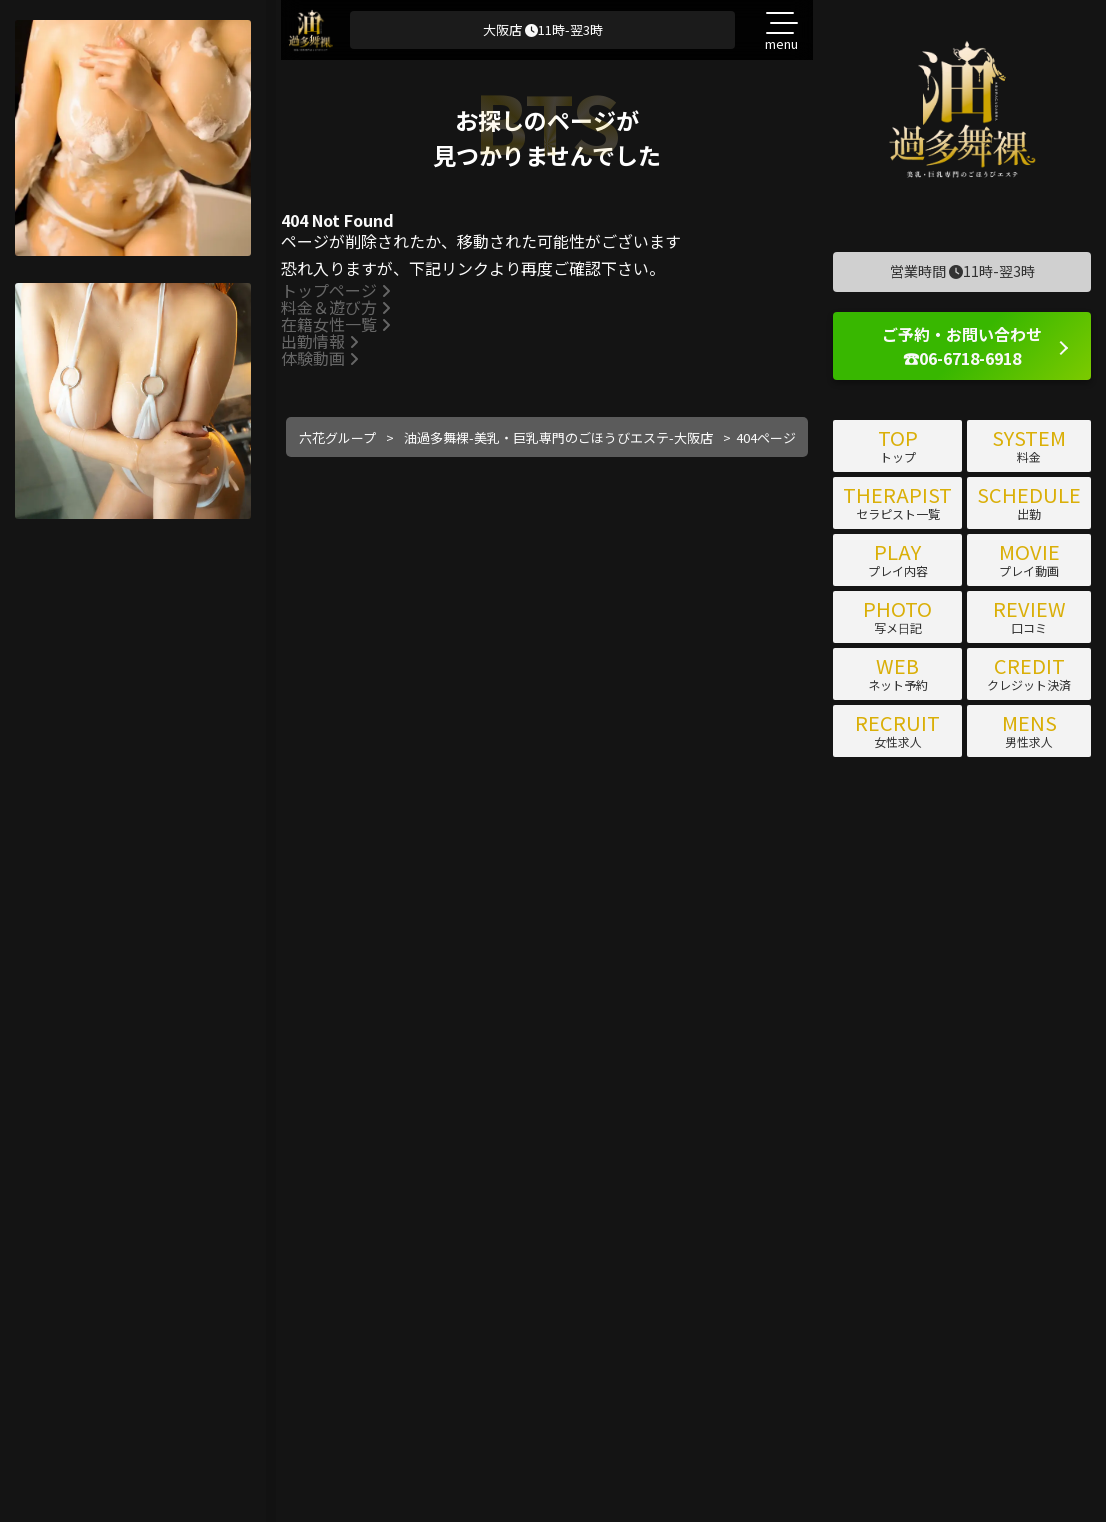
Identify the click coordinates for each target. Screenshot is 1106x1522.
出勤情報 (320, 341)
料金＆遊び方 (336, 307)
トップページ (336, 290)
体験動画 (320, 358)
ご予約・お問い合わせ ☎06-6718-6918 (962, 346)
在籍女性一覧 (336, 324)
